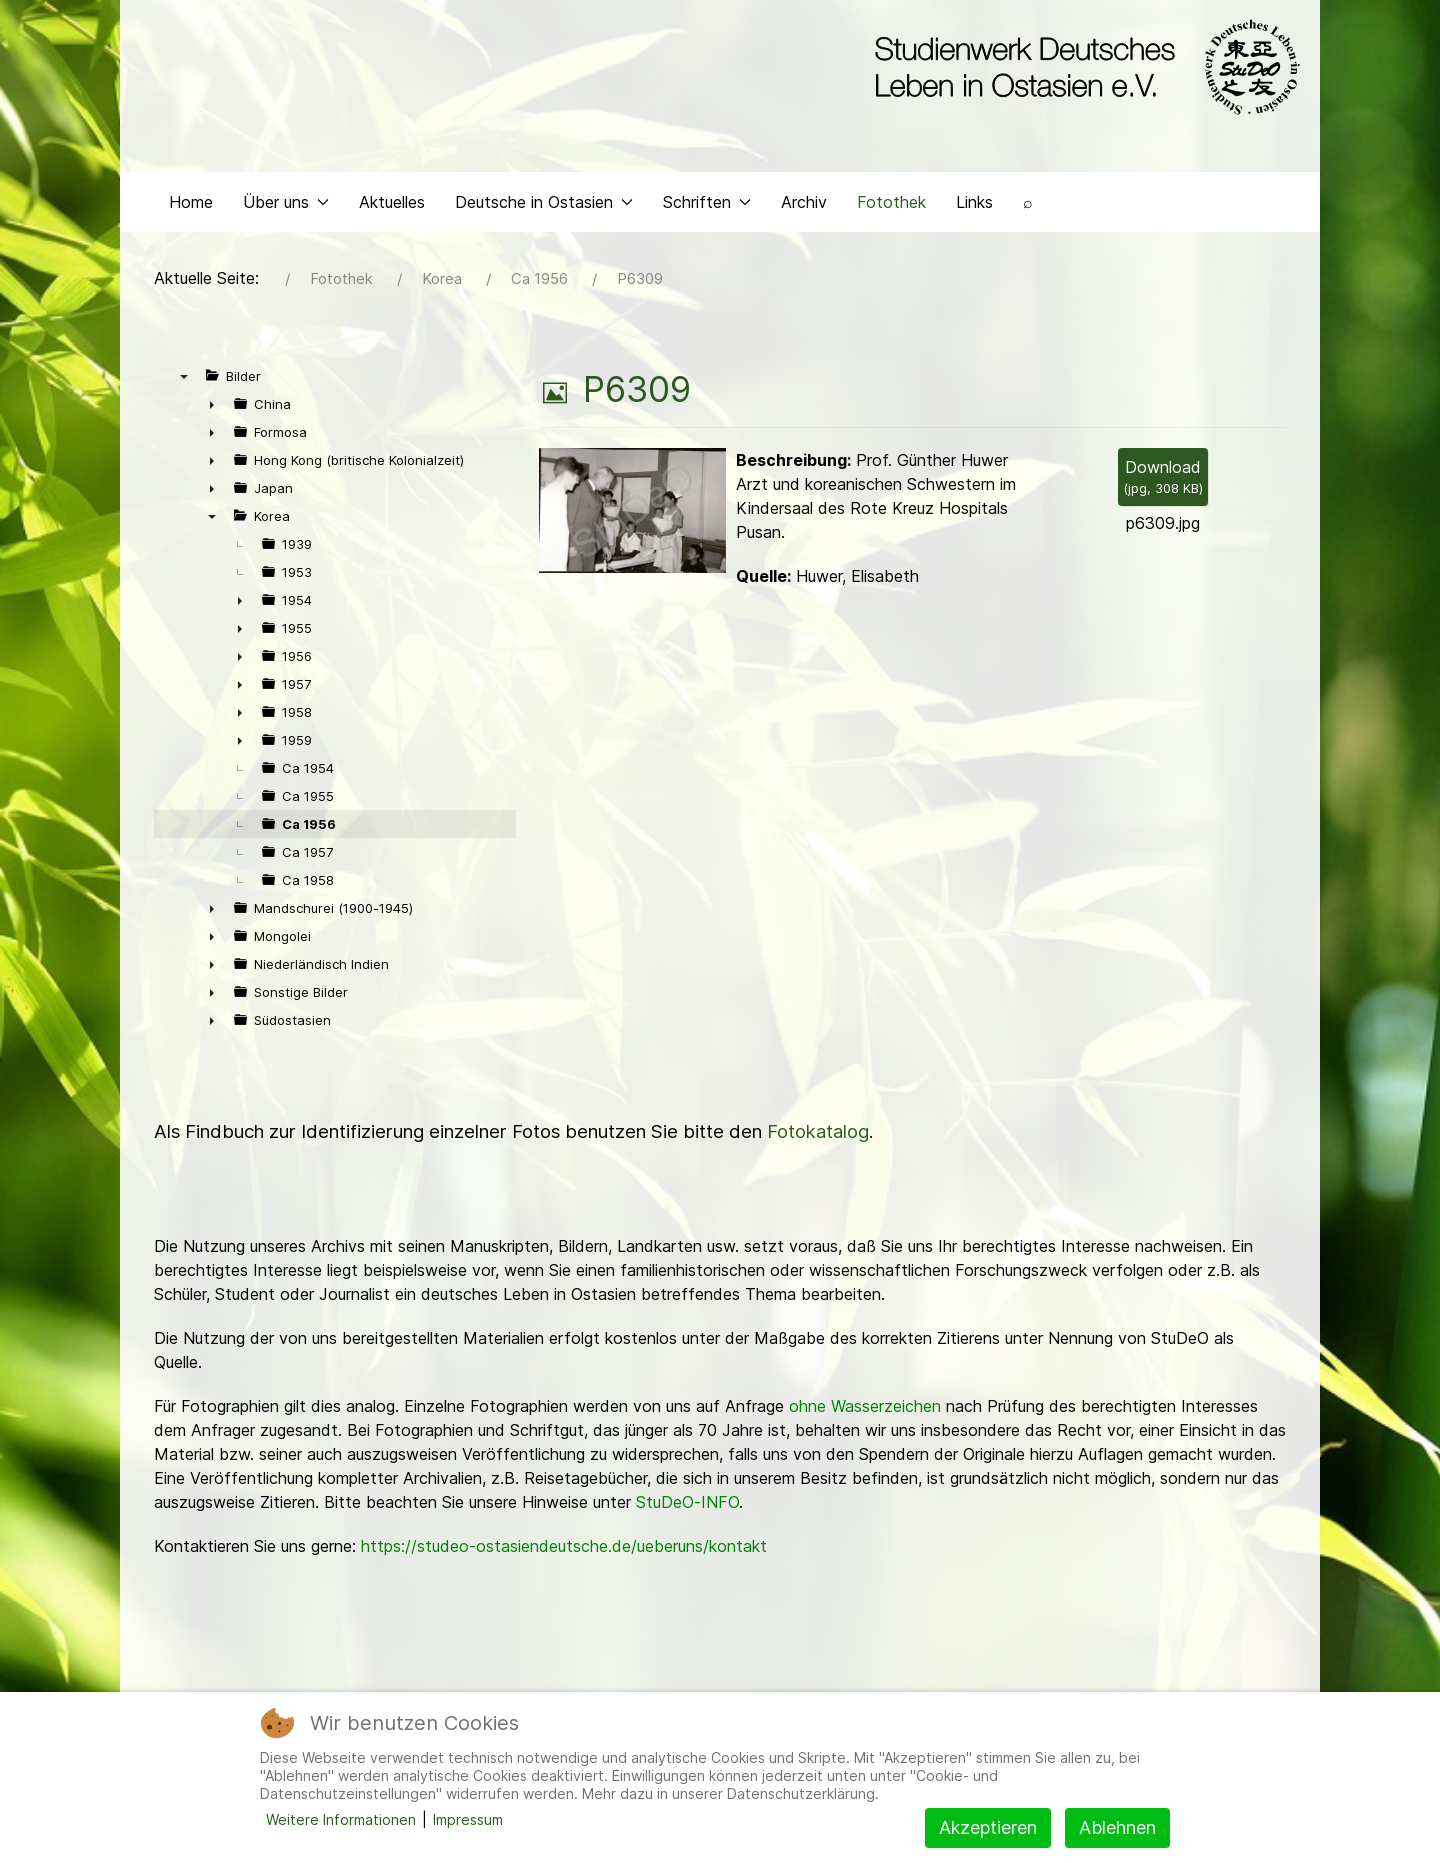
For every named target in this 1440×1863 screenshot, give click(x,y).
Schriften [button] (707, 206)
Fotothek (891, 206)
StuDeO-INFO (687, 1507)
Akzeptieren (988, 1827)
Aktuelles (392, 206)
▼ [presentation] (184, 381)
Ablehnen (1117, 1827)
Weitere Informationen (341, 1819)
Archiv (804, 206)
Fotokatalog (818, 1136)
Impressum (468, 1819)
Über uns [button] (286, 206)
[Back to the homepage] (1082, 68)
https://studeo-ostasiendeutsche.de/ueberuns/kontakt (564, 1551)
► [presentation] (212, 409)
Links (974, 206)
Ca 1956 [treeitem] (309, 829)
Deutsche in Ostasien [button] (544, 206)
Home (191, 206)
